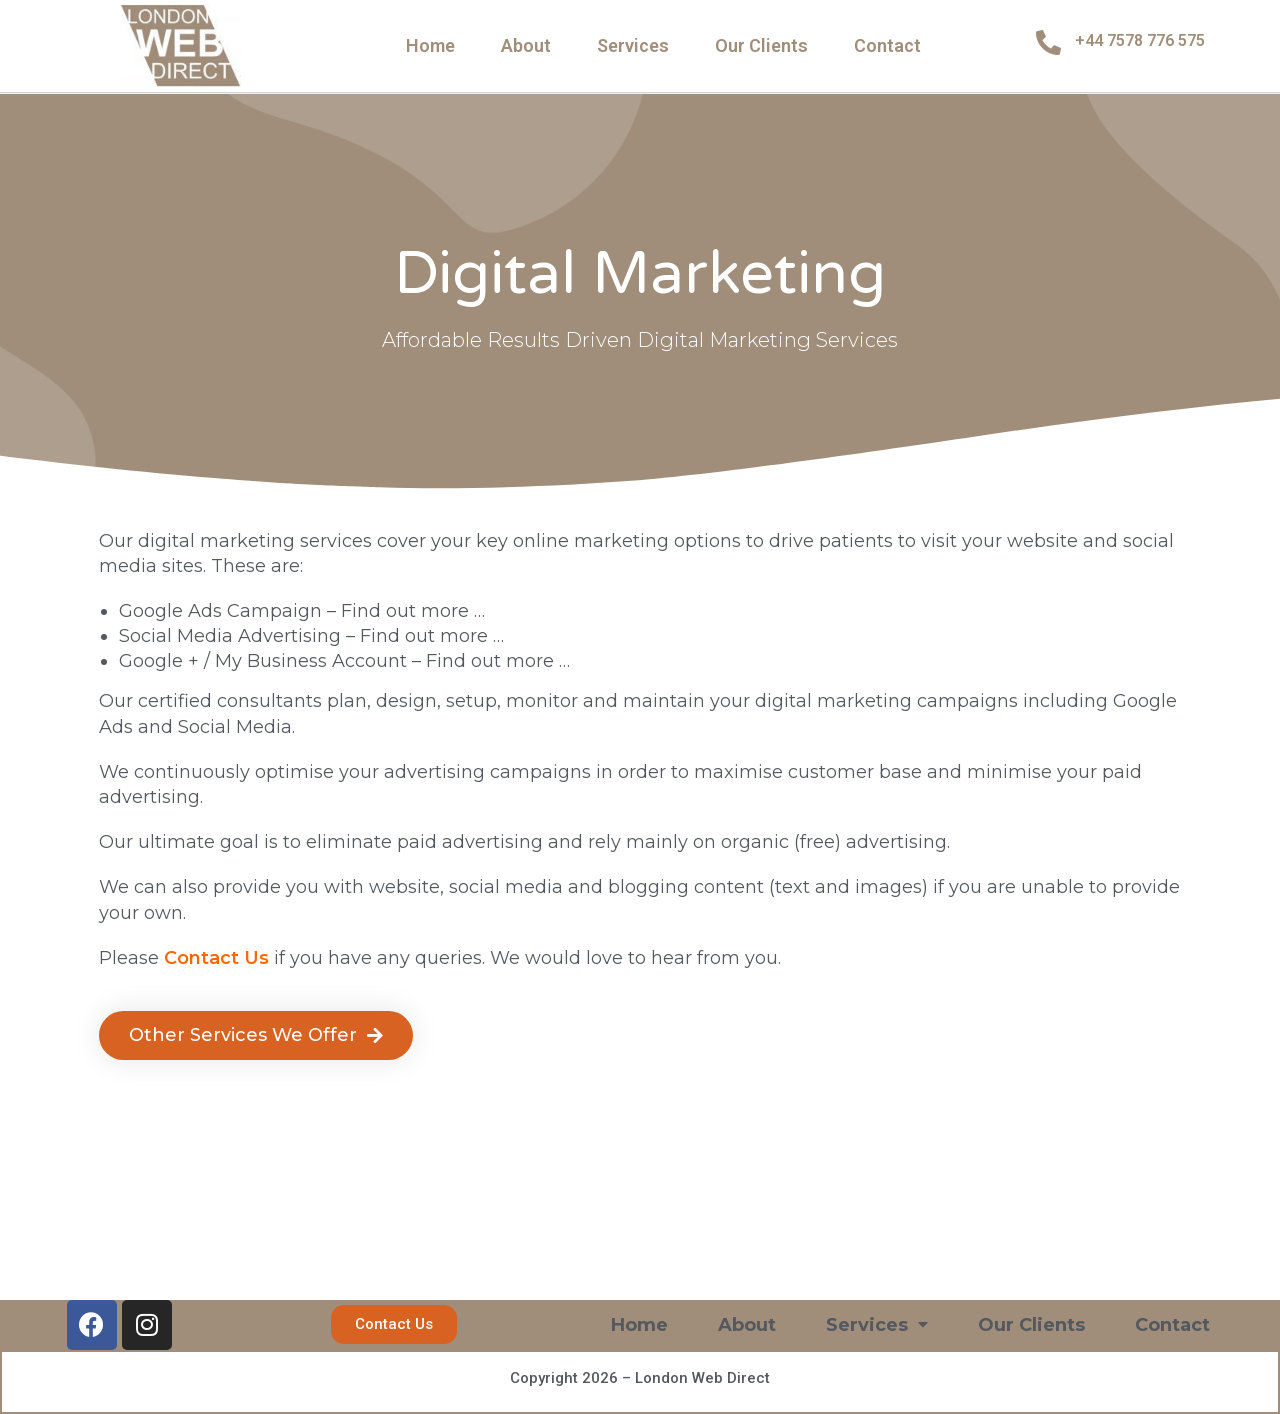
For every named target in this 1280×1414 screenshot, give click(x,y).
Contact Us (216, 958)
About (526, 45)
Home (430, 45)
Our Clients (761, 45)
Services (633, 45)
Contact (887, 45)
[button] (256, 1035)
